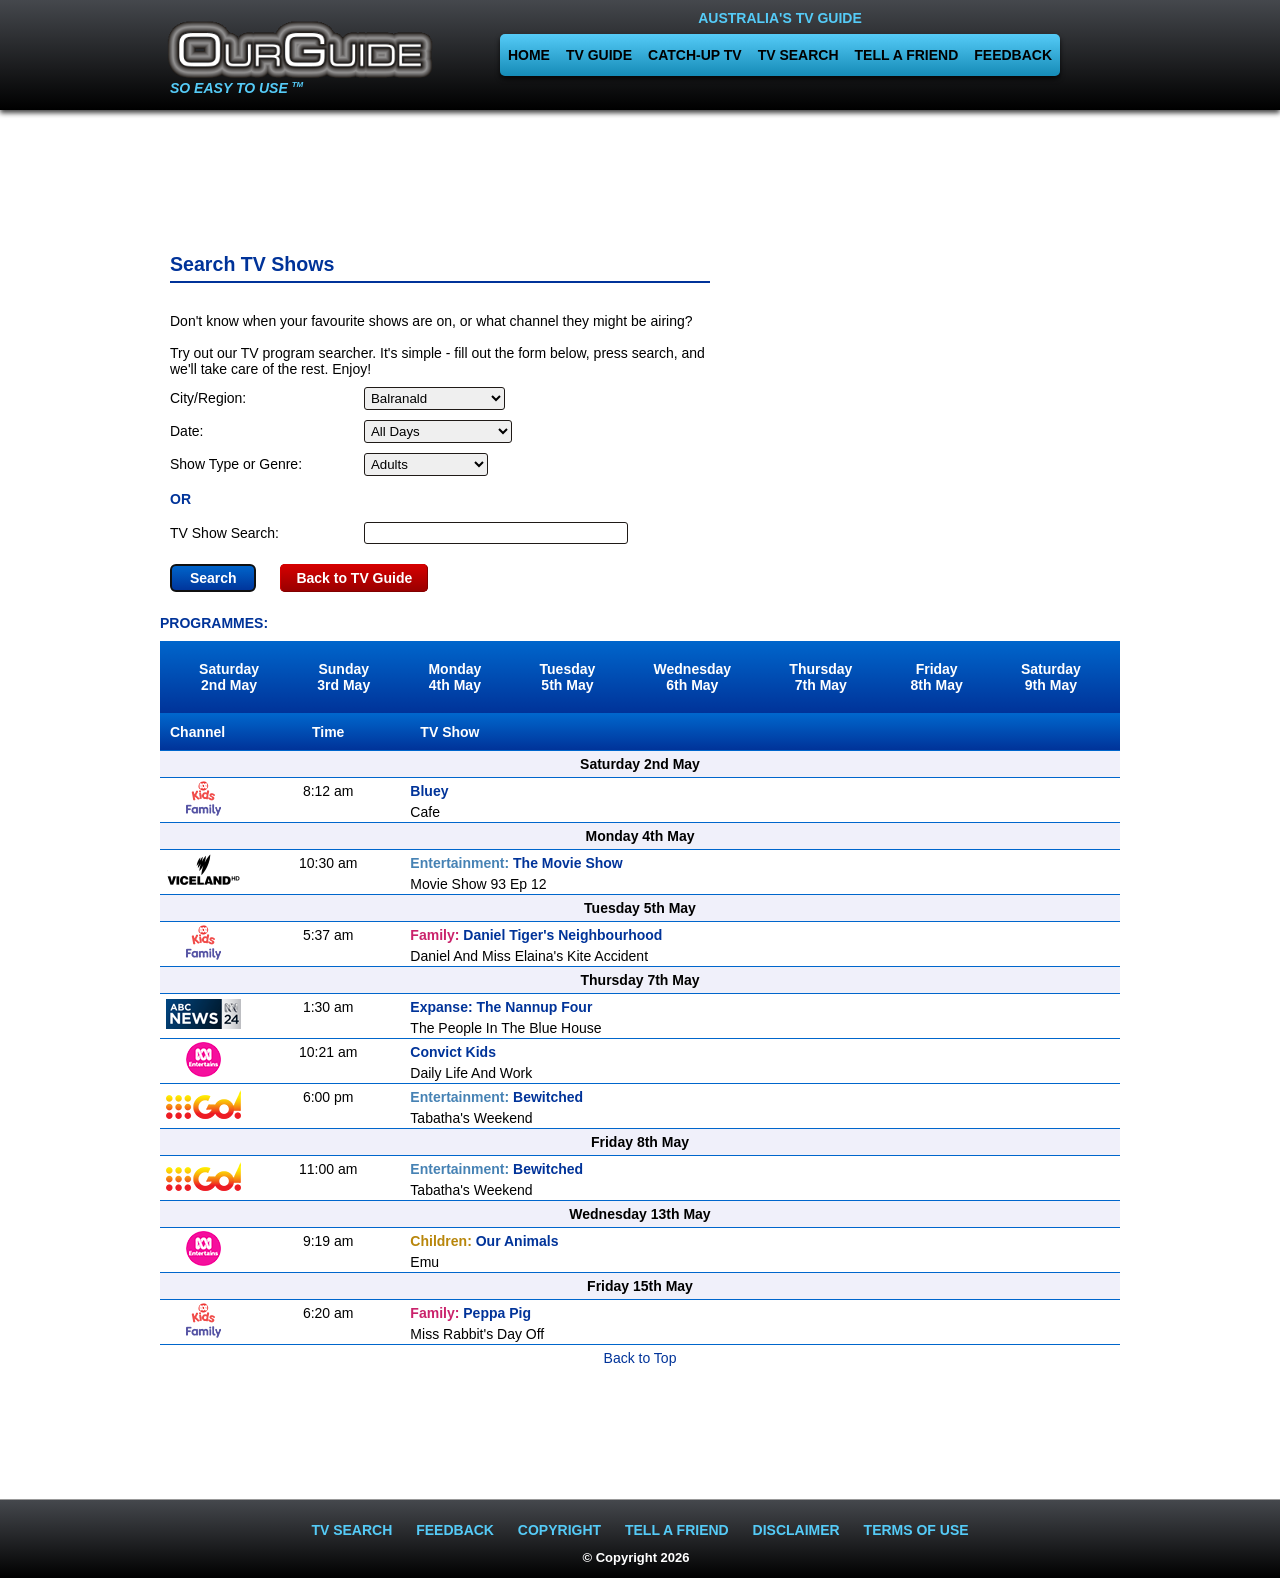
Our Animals (484, 1241)
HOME (529, 55)
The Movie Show (516, 863)
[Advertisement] (640, 175)
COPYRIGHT (559, 1530)
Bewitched (496, 1097)
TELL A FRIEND (907, 55)
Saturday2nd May (229, 677)
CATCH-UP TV (695, 55)
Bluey (429, 791)
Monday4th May (454, 677)
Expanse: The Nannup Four (501, 1007)
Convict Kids (453, 1052)
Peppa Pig (470, 1313)
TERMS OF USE (916, 1530)
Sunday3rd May (343, 677)
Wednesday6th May (693, 677)
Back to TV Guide (354, 578)
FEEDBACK (1013, 55)
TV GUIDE (599, 55)
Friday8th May (937, 677)
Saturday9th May (1051, 677)
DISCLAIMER (796, 1530)
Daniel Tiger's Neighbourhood (536, 935)
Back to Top (640, 1358)
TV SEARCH (798, 55)
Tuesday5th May (568, 677)
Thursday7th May (820, 677)
